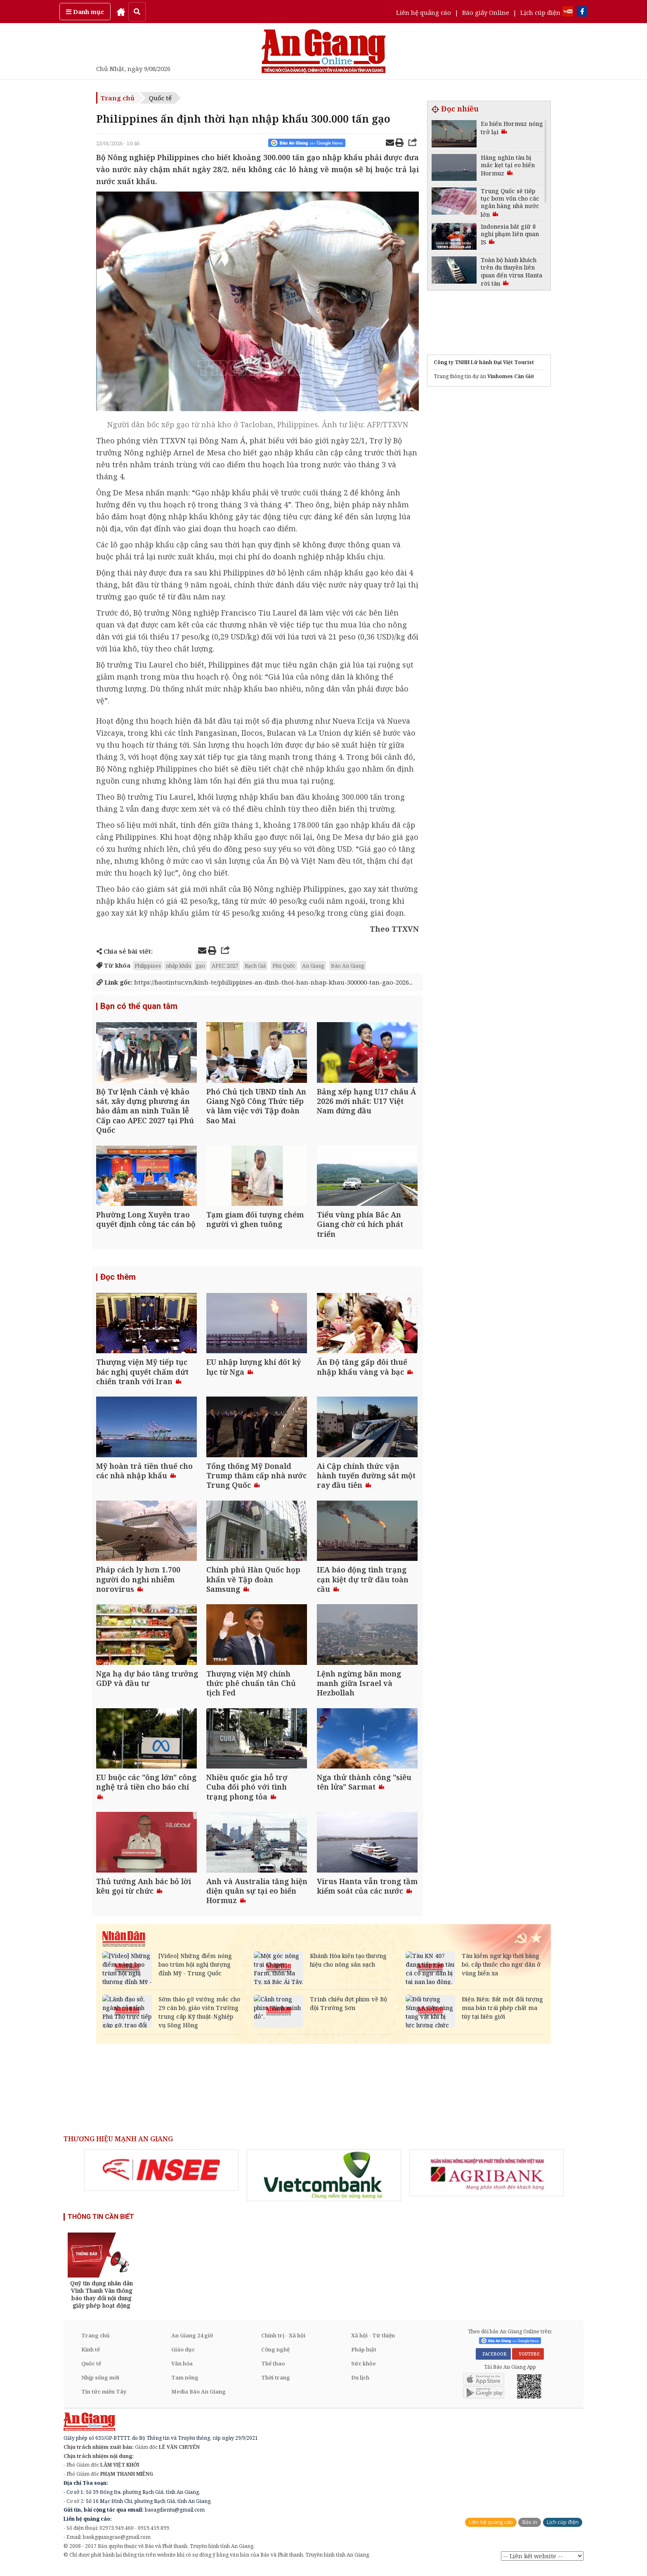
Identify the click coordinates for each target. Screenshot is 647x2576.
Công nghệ (275, 2356)
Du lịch (360, 2384)
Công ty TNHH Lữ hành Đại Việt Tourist (484, 362)
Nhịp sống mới (100, 2384)
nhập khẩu (178, 965)
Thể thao (273, 2370)
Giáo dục (183, 2356)
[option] (161, 2177)
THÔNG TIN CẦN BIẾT (101, 2224)
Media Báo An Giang (198, 2398)
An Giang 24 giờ (192, 2342)
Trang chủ (118, 98)
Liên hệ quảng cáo (423, 12)
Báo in (529, 2529)
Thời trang (275, 2384)
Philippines (148, 965)
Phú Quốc (283, 965)
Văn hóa (182, 2370)
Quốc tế (160, 98)
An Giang (313, 965)
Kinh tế (90, 2356)
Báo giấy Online (485, 12)
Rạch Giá (255, 965)
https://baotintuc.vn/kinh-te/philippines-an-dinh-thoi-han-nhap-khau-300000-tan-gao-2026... (255, 982)
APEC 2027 (225, 965)
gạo (200, 965)
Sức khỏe (363, 2370)
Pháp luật (363, 2356)
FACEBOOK (493, 2361)
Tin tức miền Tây (103, 2398)
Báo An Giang (347, 965)
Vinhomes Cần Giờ (510, 376)
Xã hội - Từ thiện (373, 2342)
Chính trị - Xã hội (283, 2342)
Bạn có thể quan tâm (138, 1006)
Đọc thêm (118, 1279)
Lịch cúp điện (540, 12)
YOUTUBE (528, 2361)
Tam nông (184, 2384)
